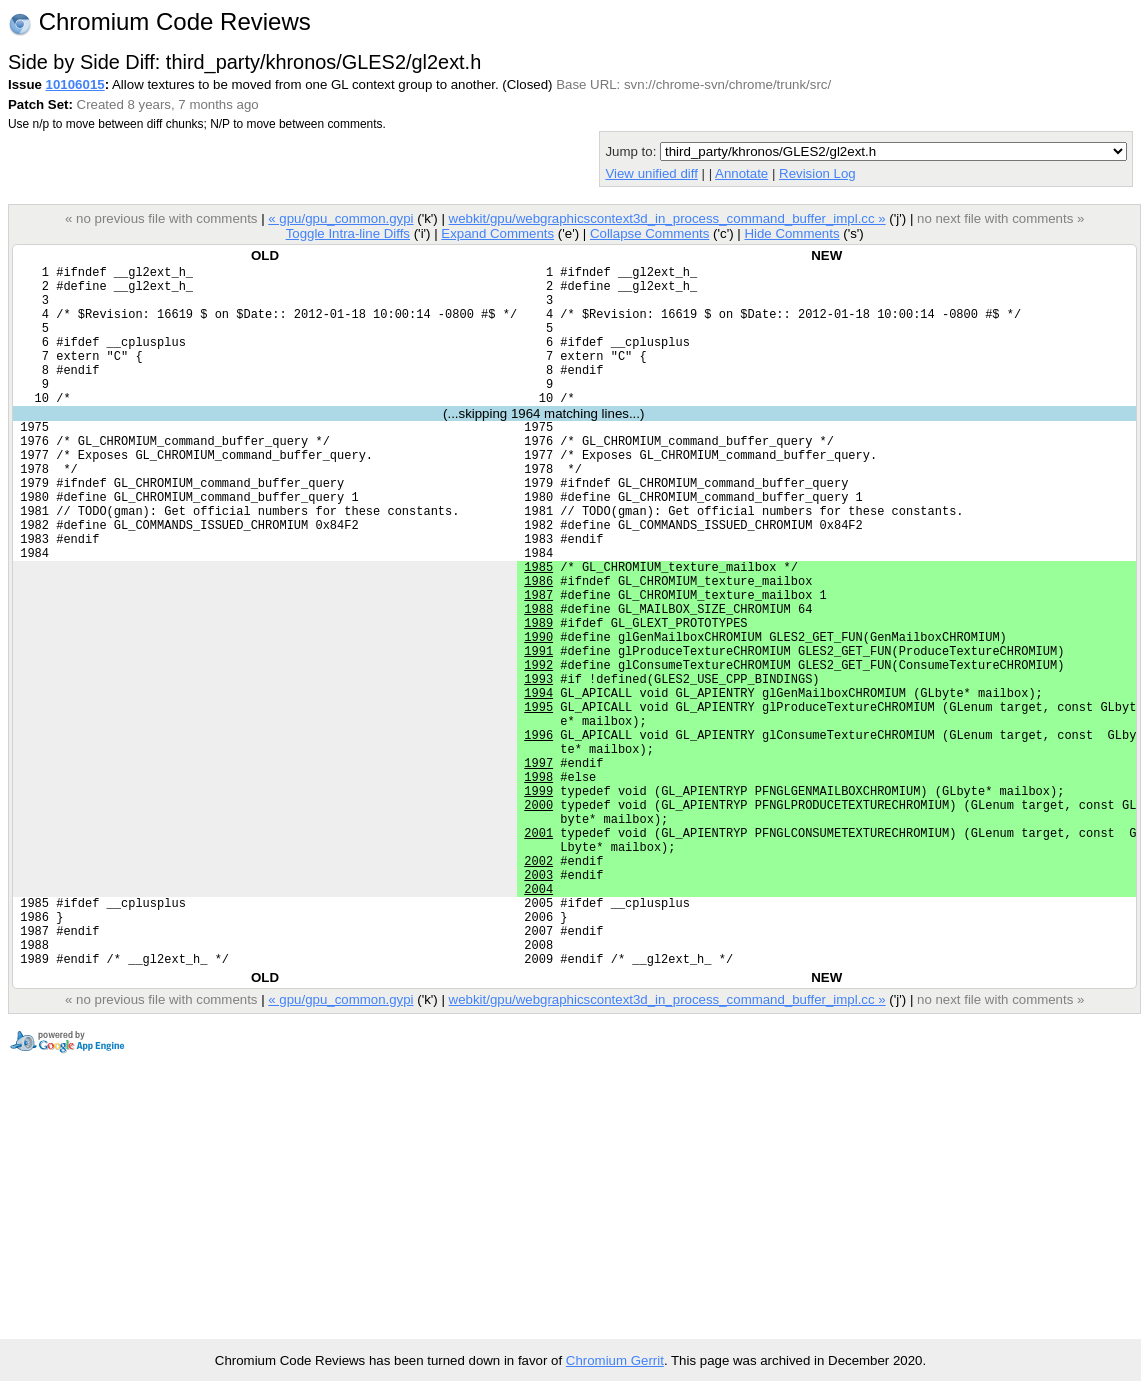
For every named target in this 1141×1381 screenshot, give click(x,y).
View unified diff (651, 173)
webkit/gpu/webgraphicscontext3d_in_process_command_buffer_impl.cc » (667, 218)
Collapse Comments (649, 233)
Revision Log (817, 173)
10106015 (75, 84)
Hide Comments (791, 233)
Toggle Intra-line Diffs (348, 233)
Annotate (741, 173)
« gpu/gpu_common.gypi (340, 218)
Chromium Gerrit (615, 1360)
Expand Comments (497, 233)
